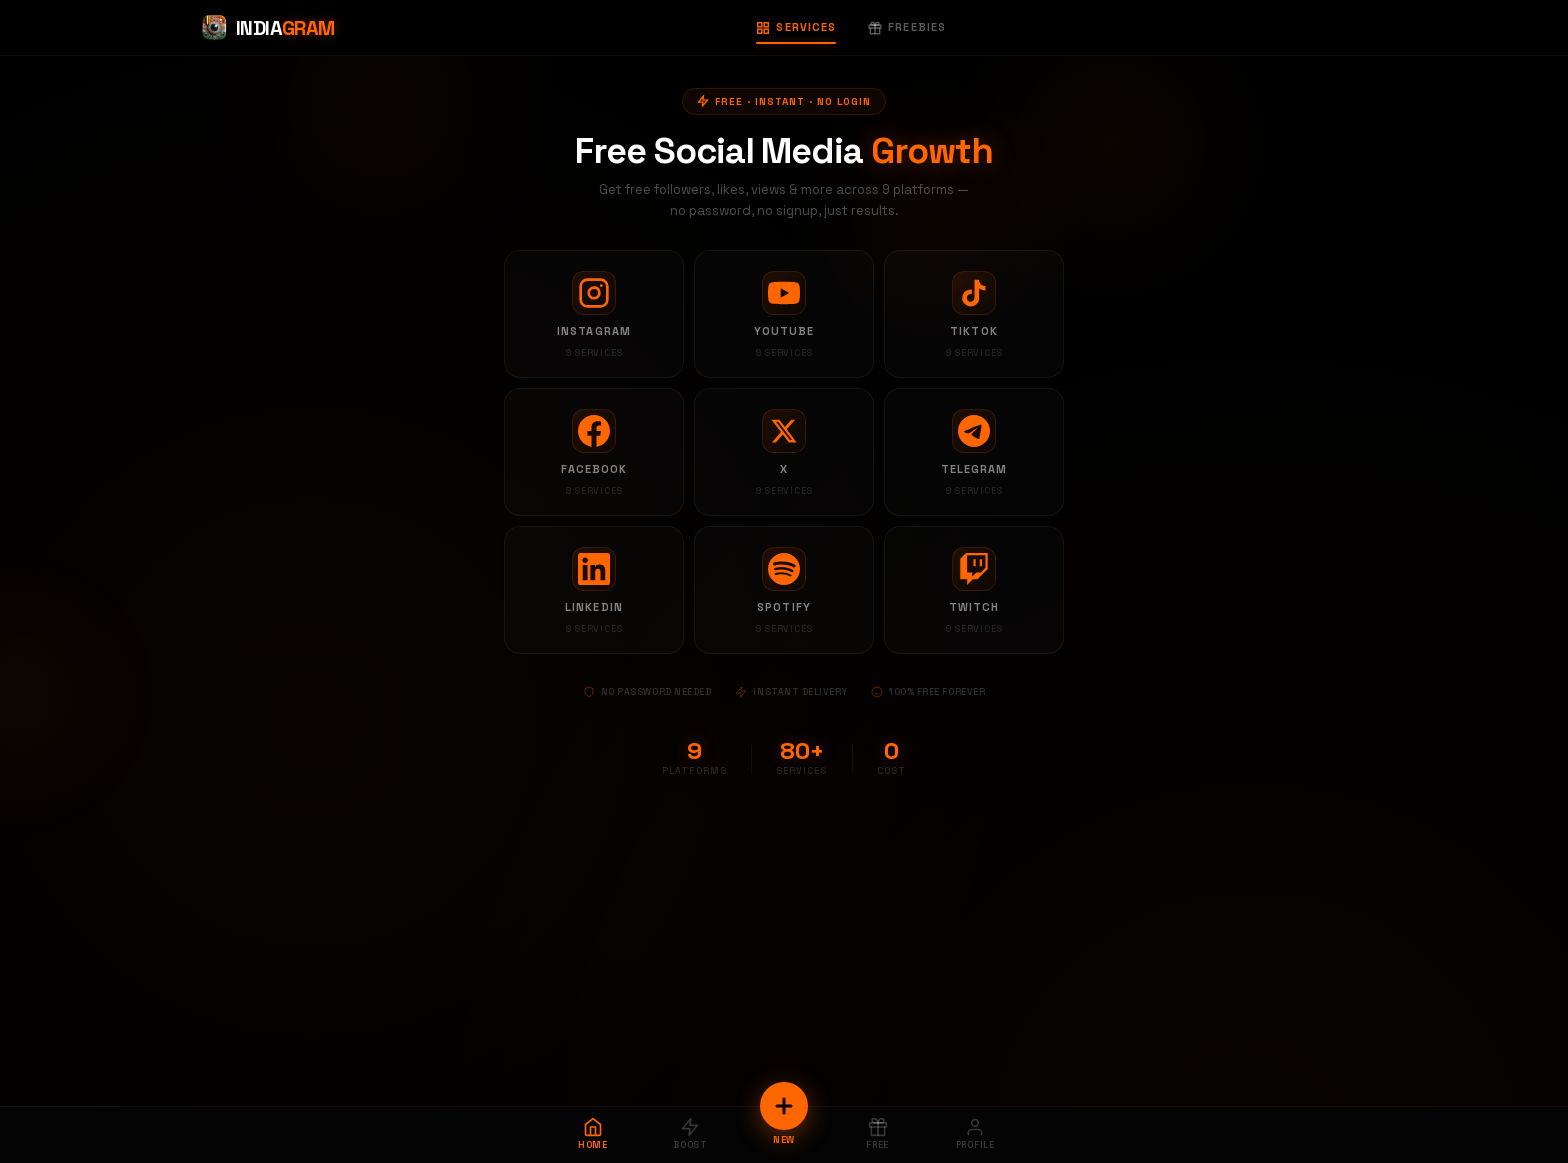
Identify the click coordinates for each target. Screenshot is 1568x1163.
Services (796, 27)
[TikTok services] (974, 314)
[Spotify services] (784, 590)
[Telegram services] (974, 452)
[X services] (784, 452)
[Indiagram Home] (267, 28)
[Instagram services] (594, 314)
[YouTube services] (784, 314)
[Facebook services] (594, 452)
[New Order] (784, 1106)
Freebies (907, 27)
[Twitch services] (974, 590)
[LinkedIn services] (594, 590)
